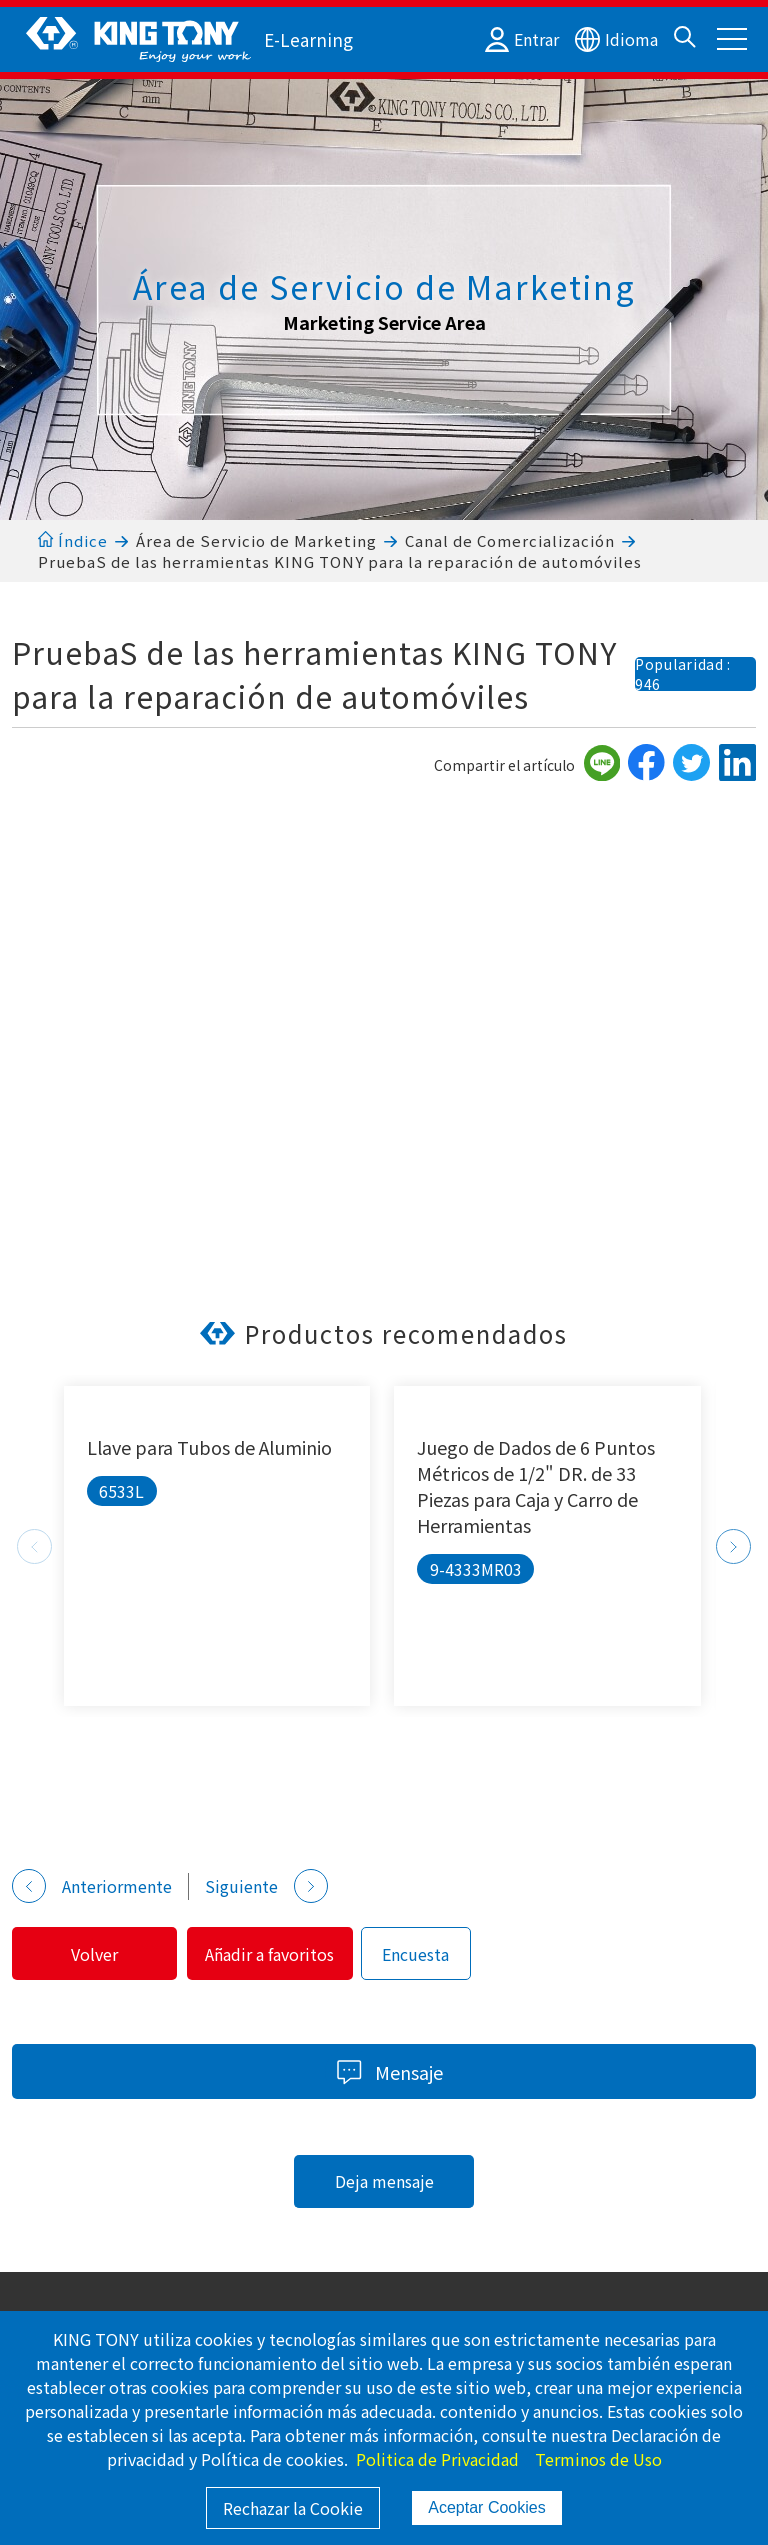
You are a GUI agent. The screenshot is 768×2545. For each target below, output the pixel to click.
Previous (34, 1546)
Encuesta (439, 1954)
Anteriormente (92, 1886)
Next (733, 1546)
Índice (72, 540)
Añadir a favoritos (287, 1954)
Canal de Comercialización (510, 540)
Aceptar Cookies (486, 2507)
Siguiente (266, 1886)
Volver (100, 1954)
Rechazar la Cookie (293, 2508)
